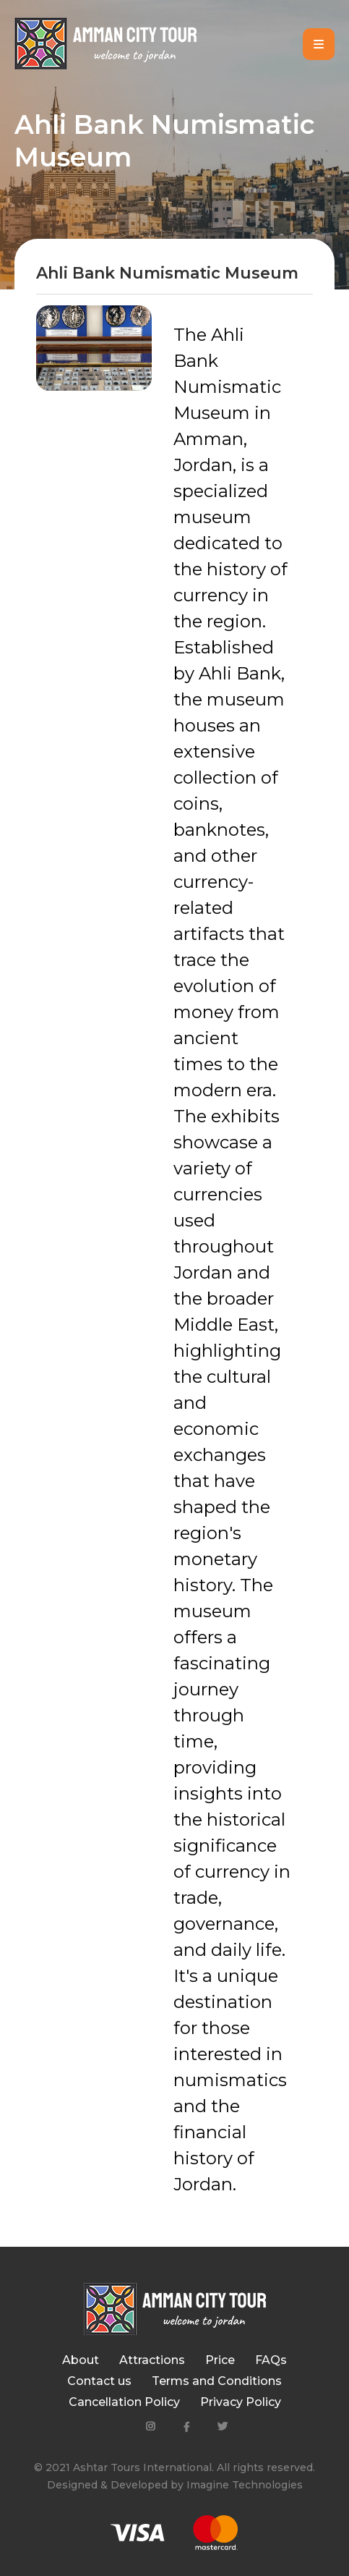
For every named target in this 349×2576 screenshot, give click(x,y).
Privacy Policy (240, 2402)
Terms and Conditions (217, 2381)
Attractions (152, 2360)
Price (220, 2360)
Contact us (99, 2381)
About (80, 2360)
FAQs (271, 2360)
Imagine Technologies (244, 2484)
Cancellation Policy (124, 2402)
